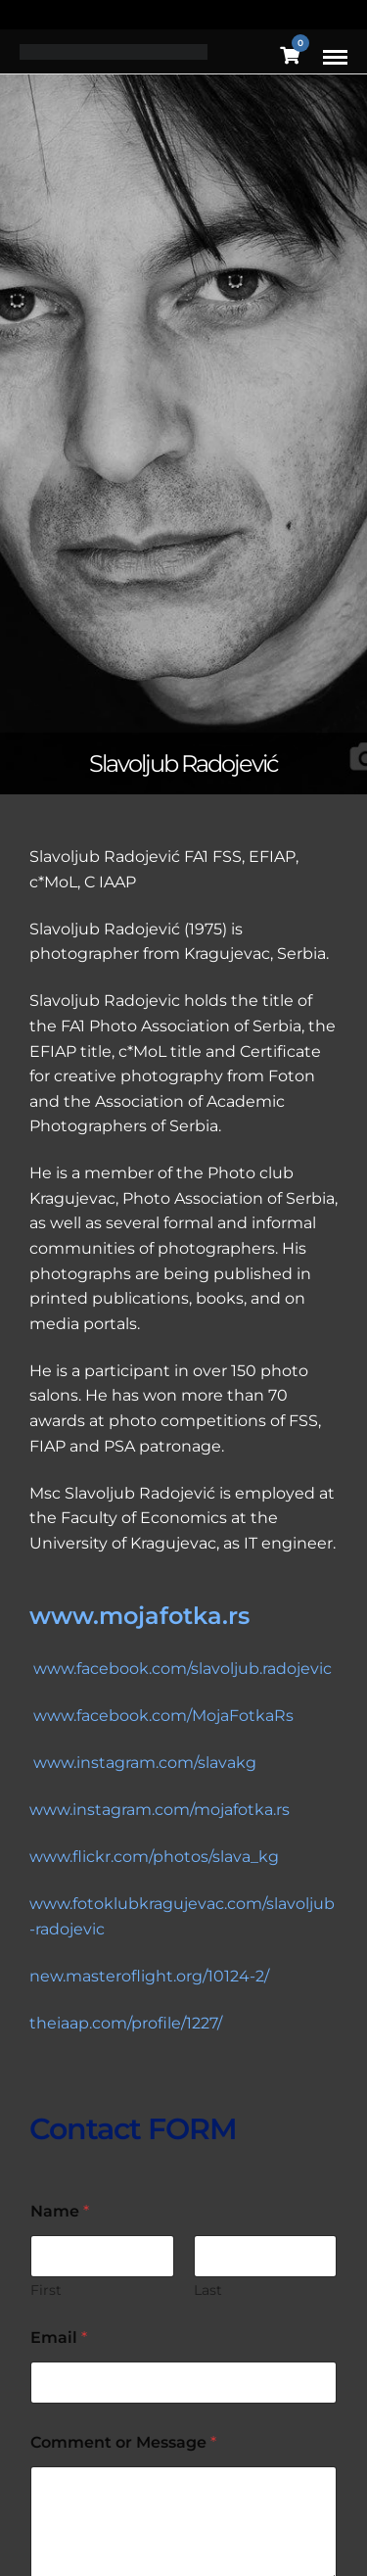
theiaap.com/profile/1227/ (125, 2023)
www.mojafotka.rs (139, 1615)
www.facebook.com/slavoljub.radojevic (180, 1668)
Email (58, 2337)
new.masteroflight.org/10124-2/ (149, 1976)
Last (208, 2290)
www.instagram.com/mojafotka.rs (159, 1809)
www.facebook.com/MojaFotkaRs (163, 1715)
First (46, 2290)
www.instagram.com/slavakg (144, 1762)
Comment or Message (123, 2442)
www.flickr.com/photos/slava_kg (154, 1856)
